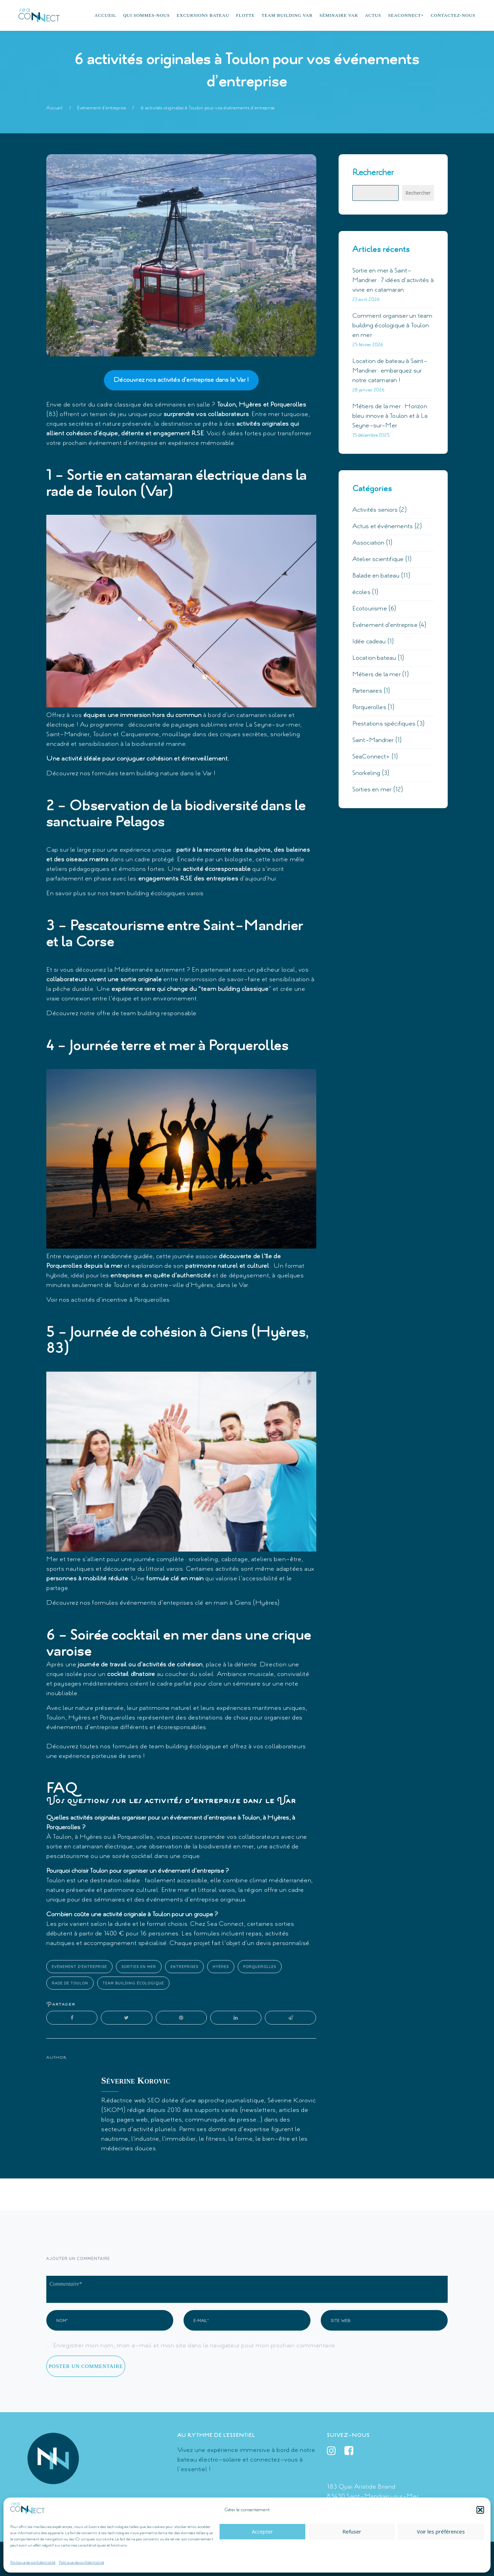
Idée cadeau (369, 641)
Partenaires (367, 691)
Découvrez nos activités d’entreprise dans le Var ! (181, 380)
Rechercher (373, 173)
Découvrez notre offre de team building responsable (121, 1013)
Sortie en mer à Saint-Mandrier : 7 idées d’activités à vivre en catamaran (393, 280)
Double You (436, 2558)
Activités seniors (375, 510)
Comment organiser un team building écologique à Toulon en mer (392, 326)
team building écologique (133, 1983)
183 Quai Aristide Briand (361, 2486)
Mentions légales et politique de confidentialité (179, 2558)
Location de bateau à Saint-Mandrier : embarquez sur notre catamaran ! (389, 371)
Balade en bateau (376, 575)
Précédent (69, 2195)
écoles (361, 592)
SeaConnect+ (371, 756)
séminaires (170, 404)
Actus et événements (382, 526)
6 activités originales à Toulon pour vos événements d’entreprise (208, 108)
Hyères (221, 1966)
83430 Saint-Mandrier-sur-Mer (373, 2496)
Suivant (429, 2195)
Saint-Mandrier (373, 740)
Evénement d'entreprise (101, 108)
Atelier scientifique (378, 559)
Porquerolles (259, 1966)
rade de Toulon (70, 1983)
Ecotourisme (369, 608)
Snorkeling (366, 773)
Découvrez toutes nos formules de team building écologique (133, 1746)
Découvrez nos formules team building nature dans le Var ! (130, 773)
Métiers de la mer (376, 674)
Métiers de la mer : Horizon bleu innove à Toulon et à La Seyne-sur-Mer (390, 416)
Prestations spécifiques (384, 723)
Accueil (54, 108)
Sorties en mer (138, 1966)
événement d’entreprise (123, 443)
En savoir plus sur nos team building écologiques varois (125, 893)
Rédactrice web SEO (130, 2100)
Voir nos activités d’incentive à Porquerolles (108, 1300)
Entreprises (184, 1966)
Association (368, 542)
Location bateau (374, 658)
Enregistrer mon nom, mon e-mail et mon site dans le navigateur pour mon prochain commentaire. (195, 2345)
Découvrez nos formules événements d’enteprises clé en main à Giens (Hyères (162, 1603)
